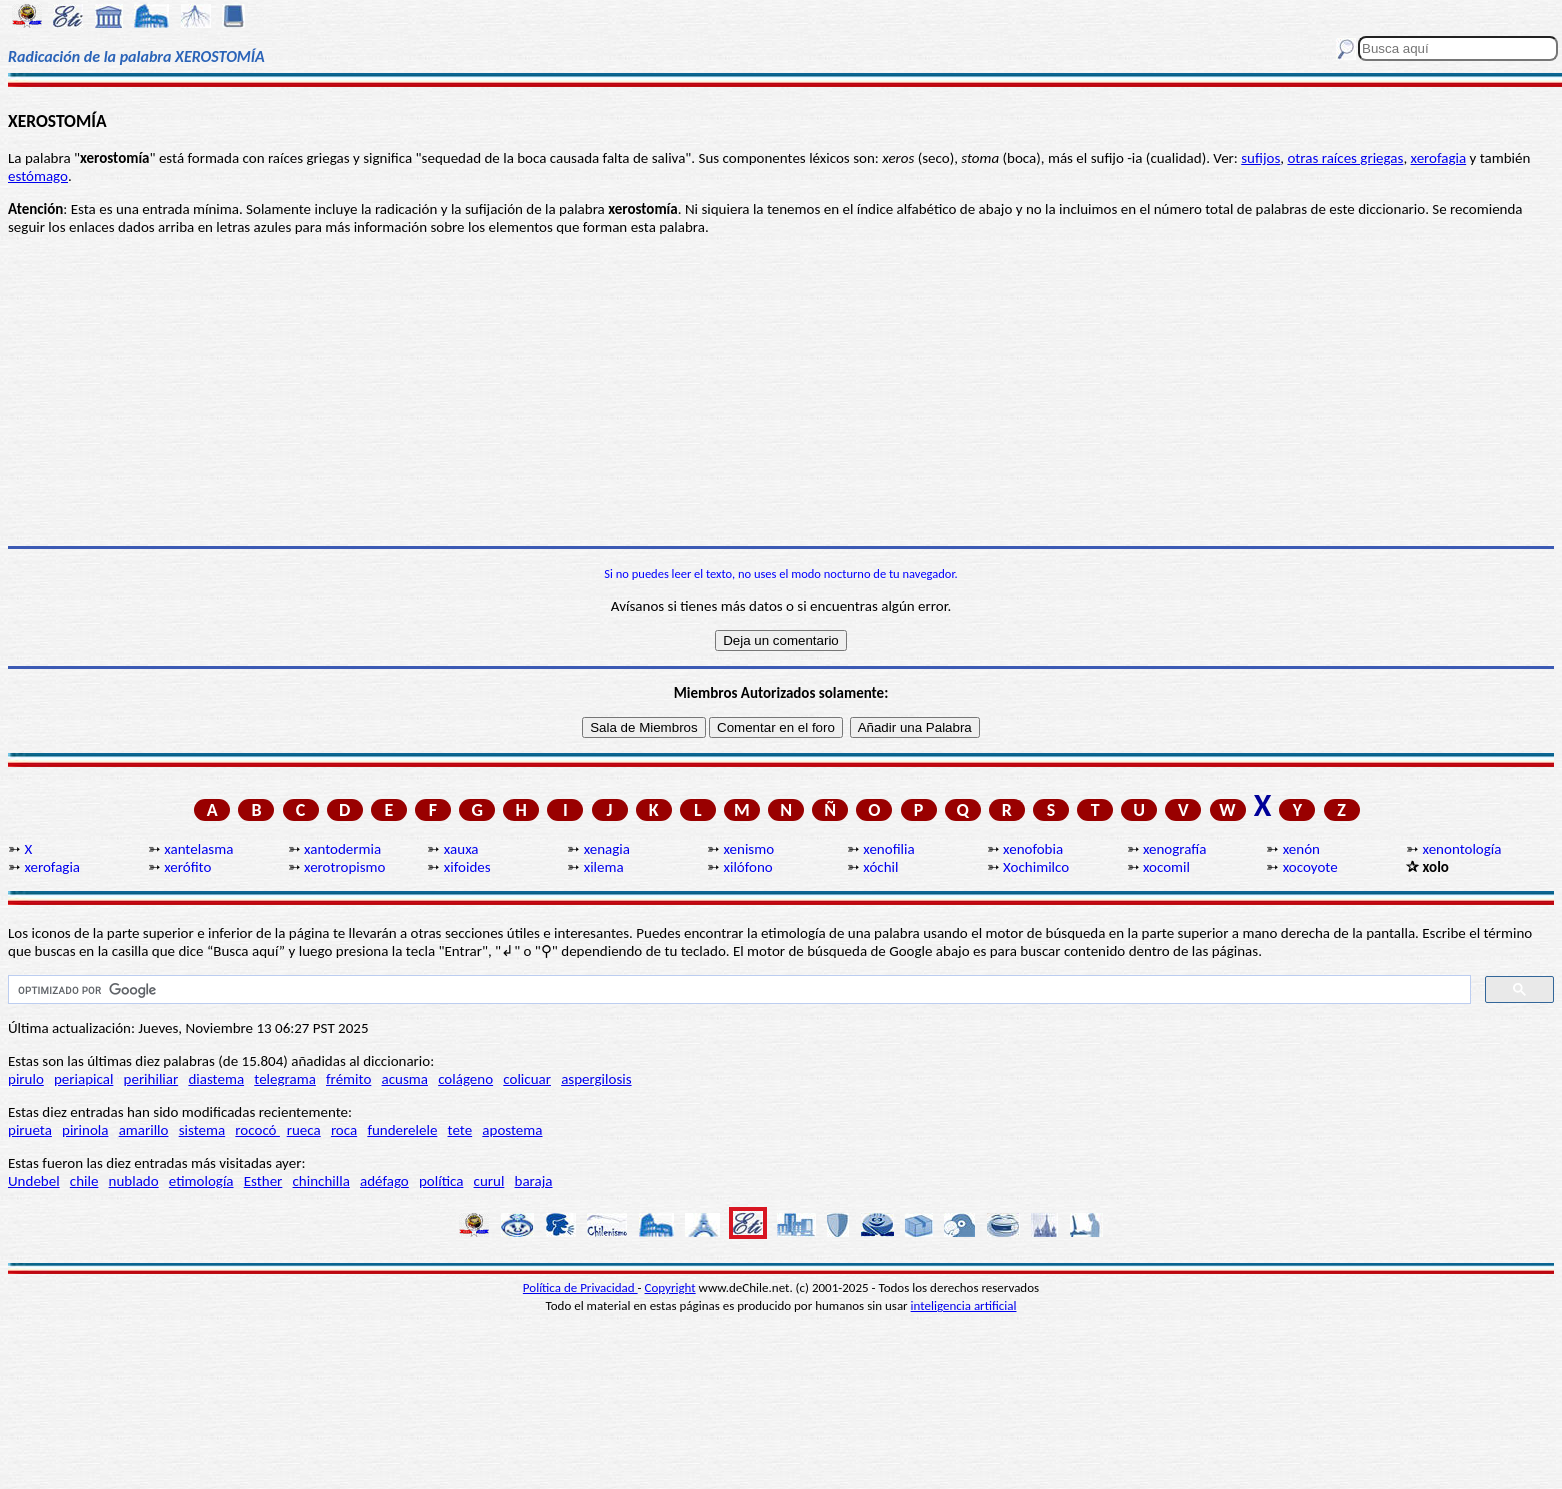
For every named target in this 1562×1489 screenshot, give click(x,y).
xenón (1301, 849)
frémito (348, 1079)
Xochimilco (1036, 867)
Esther (263, 1181)
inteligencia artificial (964, 1305)
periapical (83, 1079)
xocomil (1166, 867)
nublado (134, 1181)
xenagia (607, 849)
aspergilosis (596, 1079)
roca (344, 1130)
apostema (512, 1130)
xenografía (1175, 849)
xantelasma (198, 849)
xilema (604, 867)
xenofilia (888, 849)
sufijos (1260, 158)
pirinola (85, 1130)
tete (460, 1130)
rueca (304, 1130)
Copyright (670, 1287)
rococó (257, 1130)
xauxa (461, 849)
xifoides (467, 867)
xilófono (747, 867)
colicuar (527, 1079)
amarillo (144, 1130)
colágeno (465, 1079)
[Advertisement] (781, 391)
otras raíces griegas (1345, 158)
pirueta (30, 1130)
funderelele (402, 1130)
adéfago (384, 1181)
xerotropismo (344, 867)
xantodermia (342, 849)
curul (489, 1181)
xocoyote (1310, 867)
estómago (38, 176)
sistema (202, 1130)
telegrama (285, 1079)
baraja (534, 1181)
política (441, 1181)
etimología (201, 1181)
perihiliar (151, 1079)
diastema (216, 1079)
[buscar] (737, 990)
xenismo (748, 849)
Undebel (34, 1181)
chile (84, 1181)
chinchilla (321, 1181)
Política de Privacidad (580, 1287)
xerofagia (1439, 158)
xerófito (187, 867)
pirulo (26, 1079)
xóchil (880, 867)
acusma (405, 1079)
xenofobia (1033, 849)
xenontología (1462, 849)
